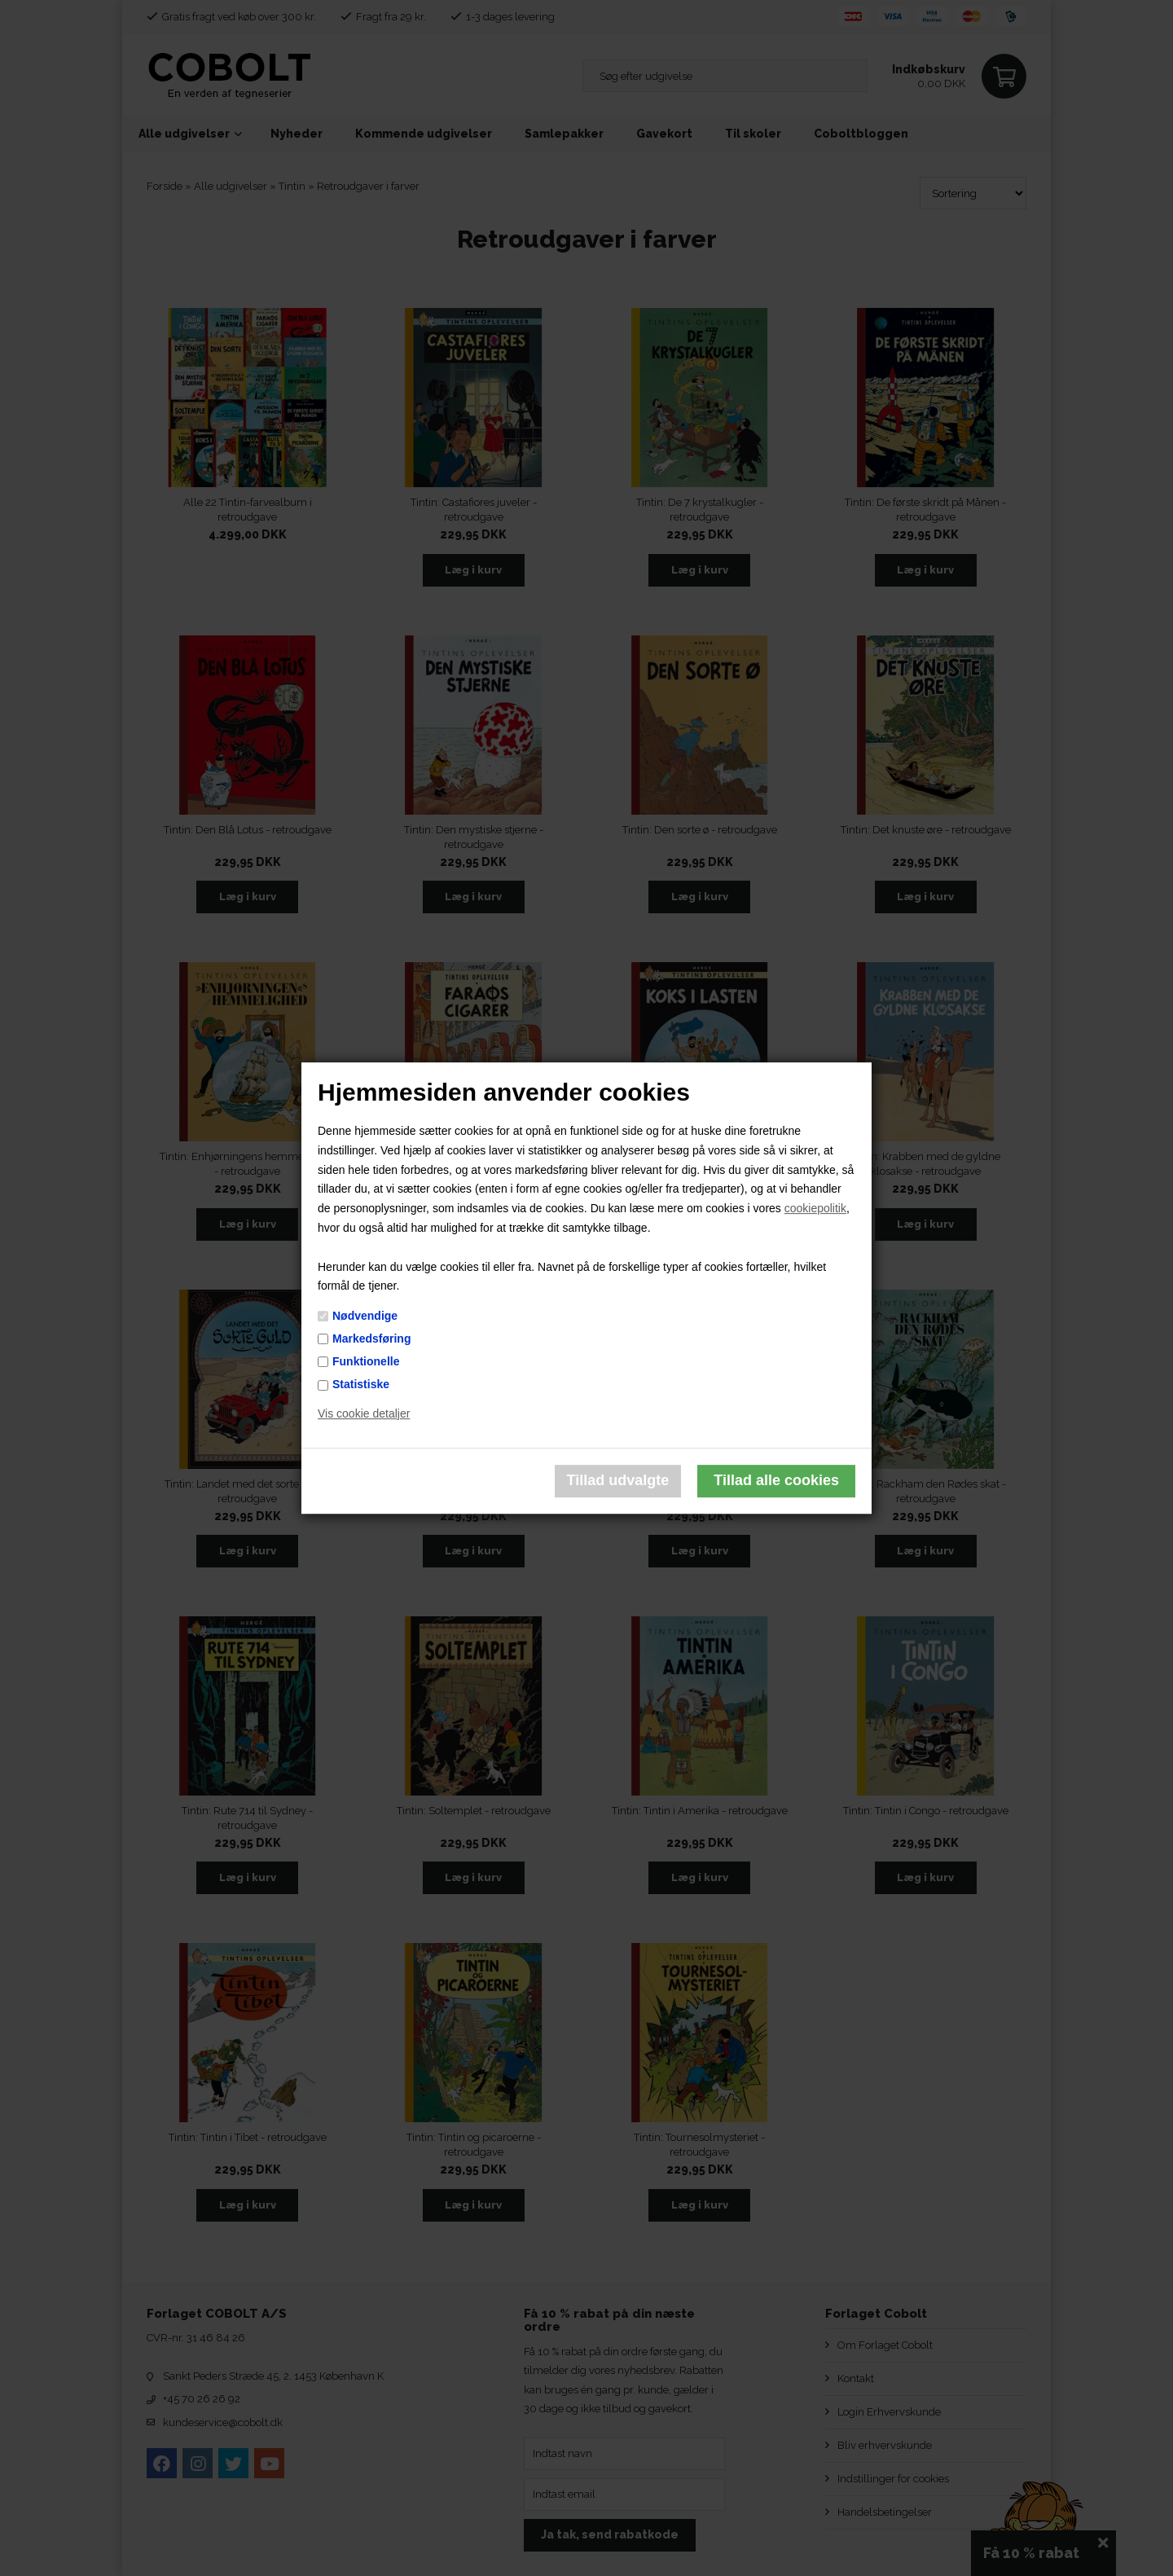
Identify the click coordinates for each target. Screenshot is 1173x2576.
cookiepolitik (815, 1208)
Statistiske (360, 1384)
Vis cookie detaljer (364, 1413)
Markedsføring (371, 1338)
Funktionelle (365, 1361)
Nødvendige (365, 1315)
